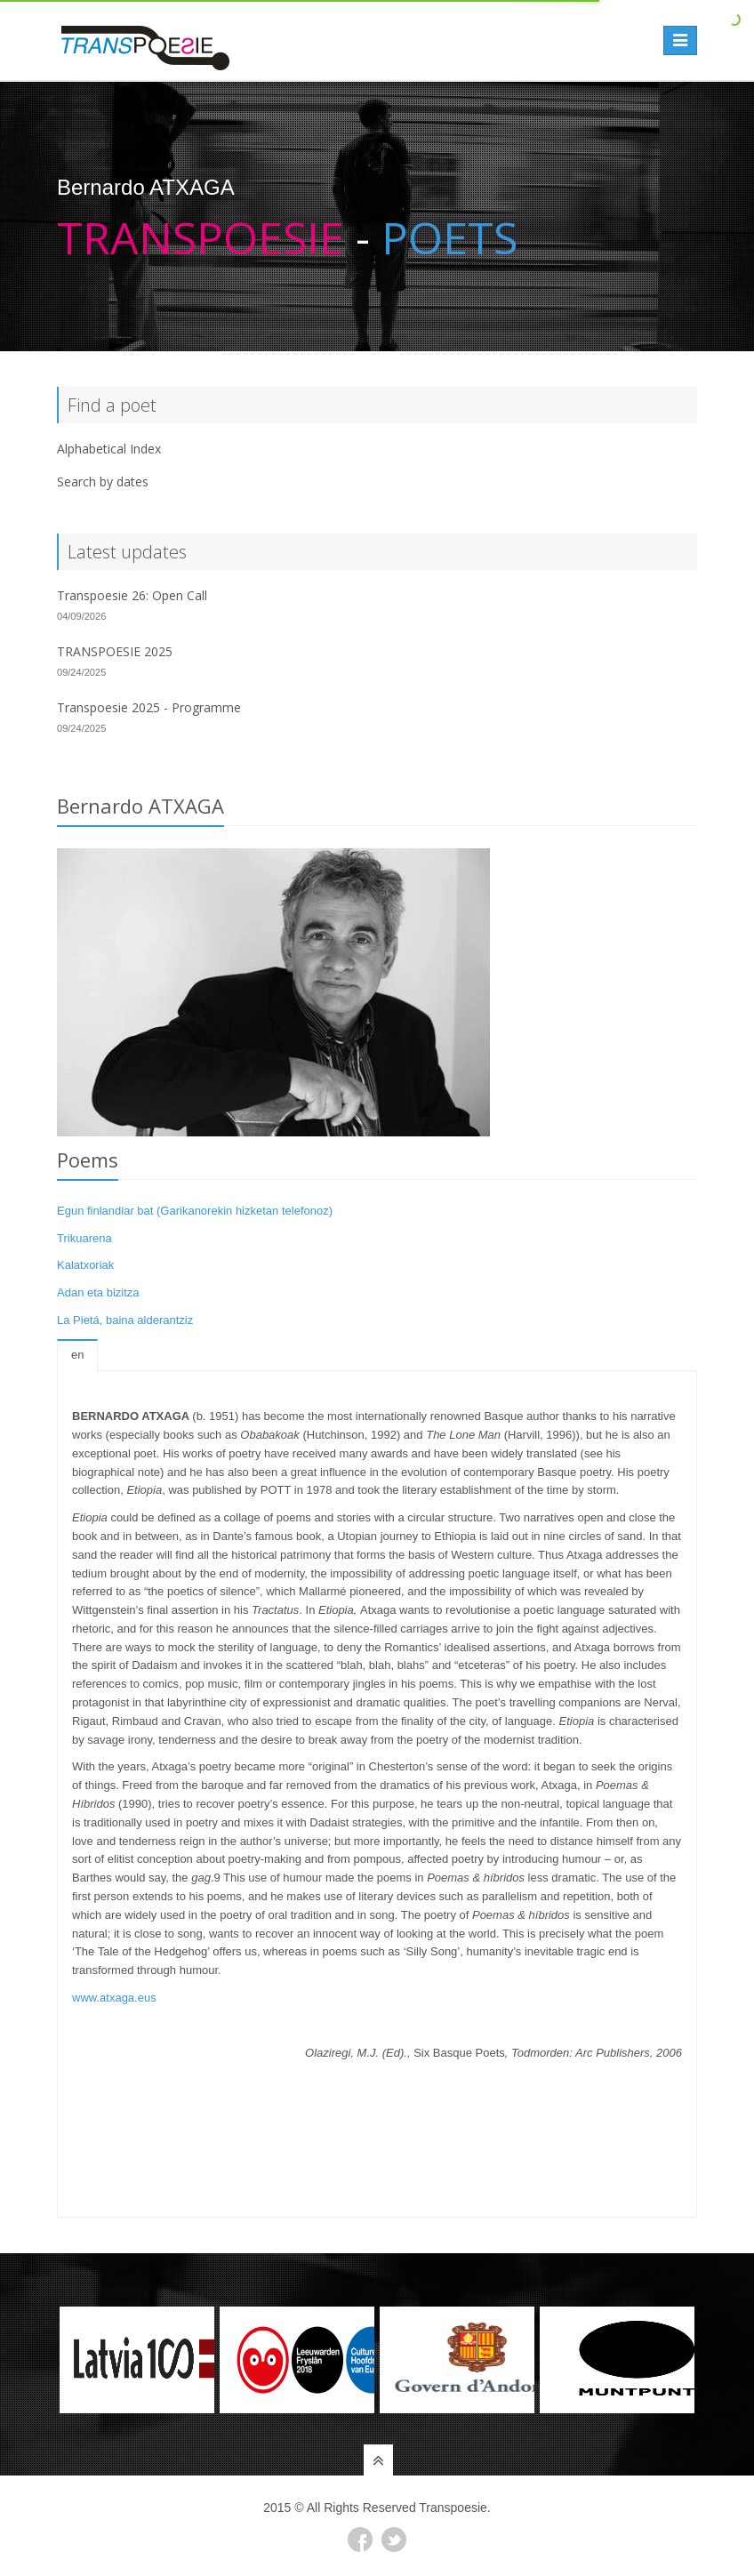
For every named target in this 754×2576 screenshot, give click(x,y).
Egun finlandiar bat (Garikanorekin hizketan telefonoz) (195, 1210)
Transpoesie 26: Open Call (132, 595)
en (77, 1354)
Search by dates (102, 481)
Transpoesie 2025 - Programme (149, 707)
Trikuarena (84, 1238)
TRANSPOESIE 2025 (114, 651)
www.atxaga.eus (114, 1997)
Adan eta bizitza (98, 1292)
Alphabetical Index (109, 448)
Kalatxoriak (85, 1265)
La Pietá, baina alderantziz (125, 1320)
